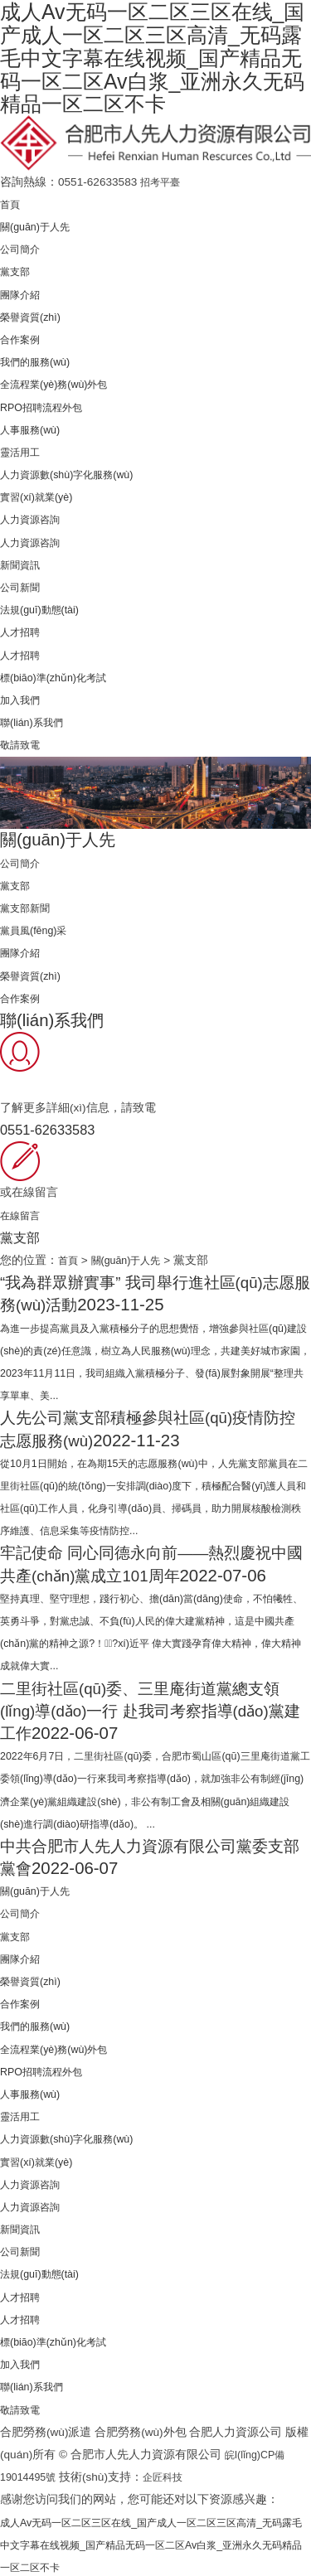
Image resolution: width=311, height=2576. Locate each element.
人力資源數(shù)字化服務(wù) (76, 472)
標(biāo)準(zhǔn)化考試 (59, 674)
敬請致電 (23, 742)
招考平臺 (163, 178)
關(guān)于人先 (39, 224)
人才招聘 (23, 629)
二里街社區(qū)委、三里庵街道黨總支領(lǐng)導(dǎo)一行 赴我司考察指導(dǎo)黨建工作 (152, 1707)
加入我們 (23, 697)
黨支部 (17, 269)
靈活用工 (23, 449)
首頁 (11, 202)
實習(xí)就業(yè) (41, 494)
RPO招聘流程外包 (47, 404)
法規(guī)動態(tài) (44, 607)
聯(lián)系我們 (35, 720)
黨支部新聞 (29, 905)
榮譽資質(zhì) (34, 313)
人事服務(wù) (34, 426)
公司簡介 (23, 246)
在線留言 (23, 1212)
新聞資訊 (23, 562)
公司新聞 (23, 585)
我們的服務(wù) (40, 359)
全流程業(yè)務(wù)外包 (61, 381)
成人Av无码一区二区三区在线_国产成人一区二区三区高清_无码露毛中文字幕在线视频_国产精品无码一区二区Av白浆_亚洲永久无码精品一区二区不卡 (152, 2541)
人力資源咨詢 (35, 517)
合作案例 (23, 337)
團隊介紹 (23, 291)
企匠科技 (171, 2474)
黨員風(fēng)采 (38, 928)
